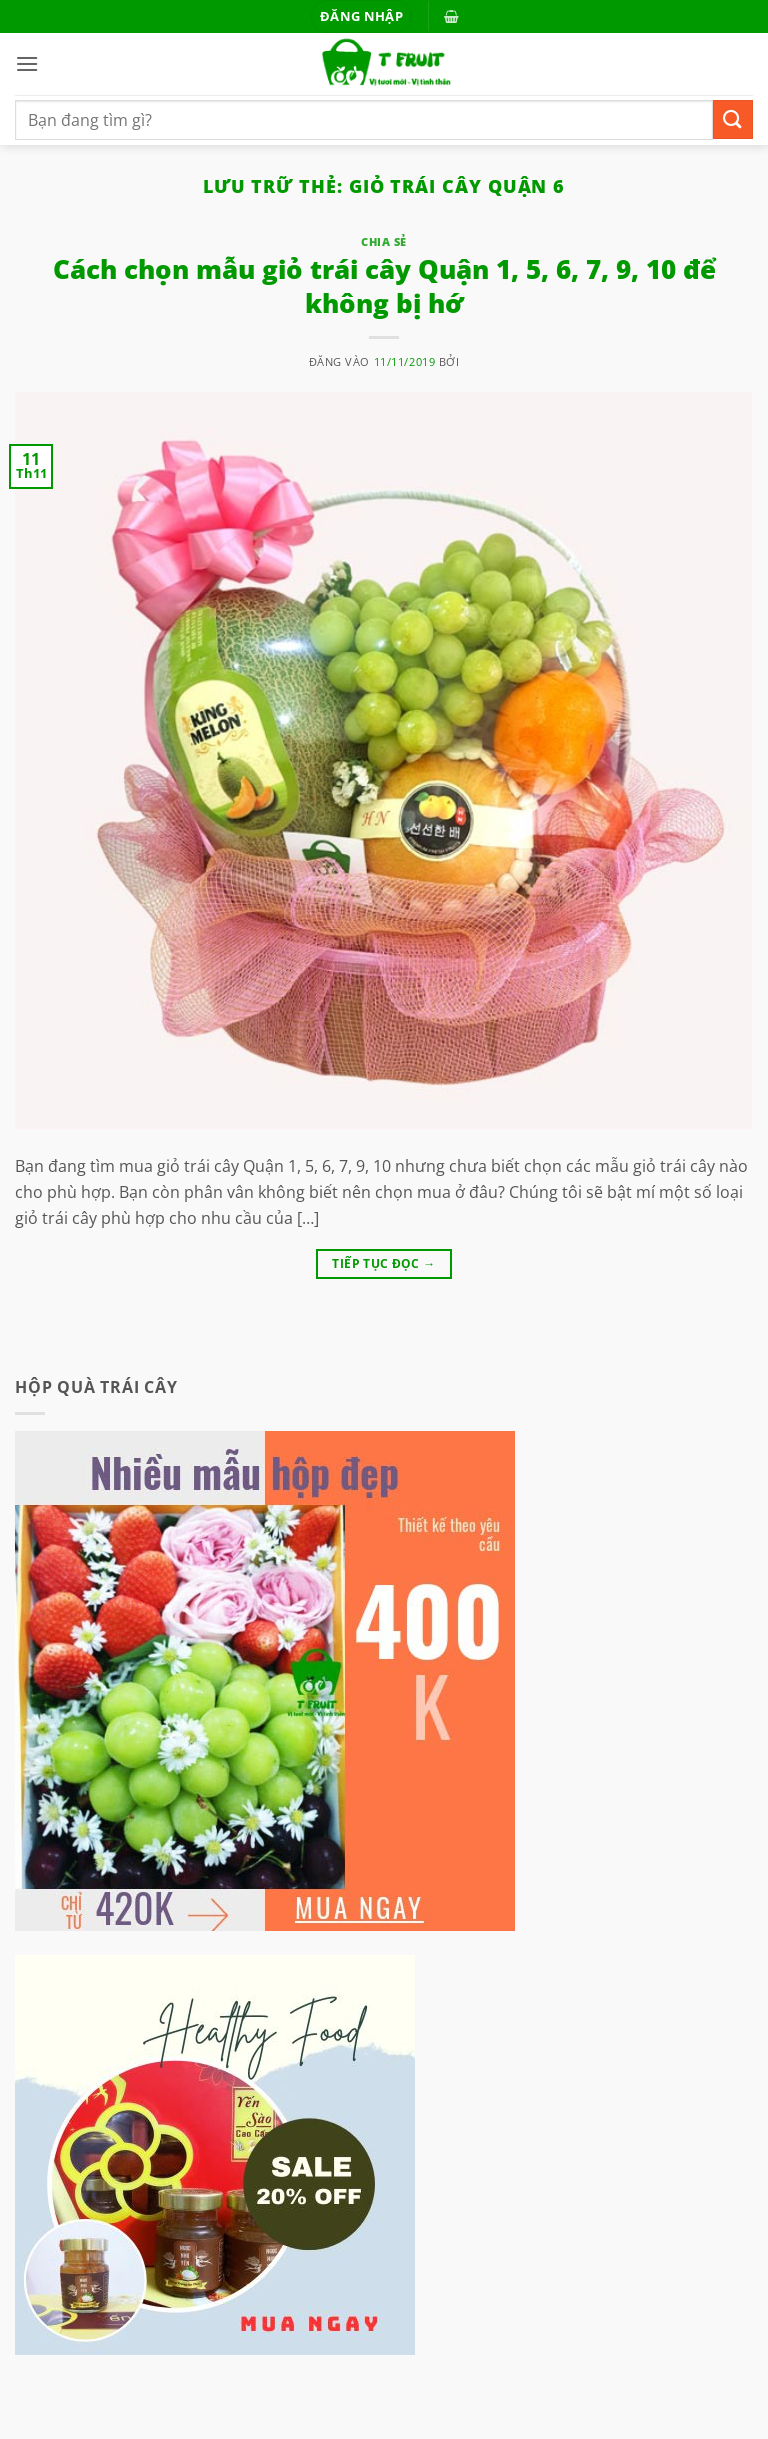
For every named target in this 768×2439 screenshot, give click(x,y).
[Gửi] (733, 119)
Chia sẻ (384, 241)
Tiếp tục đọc (383, 1263)
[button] (361, 16)
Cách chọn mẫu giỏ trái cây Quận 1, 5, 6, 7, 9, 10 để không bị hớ (384, 286)
